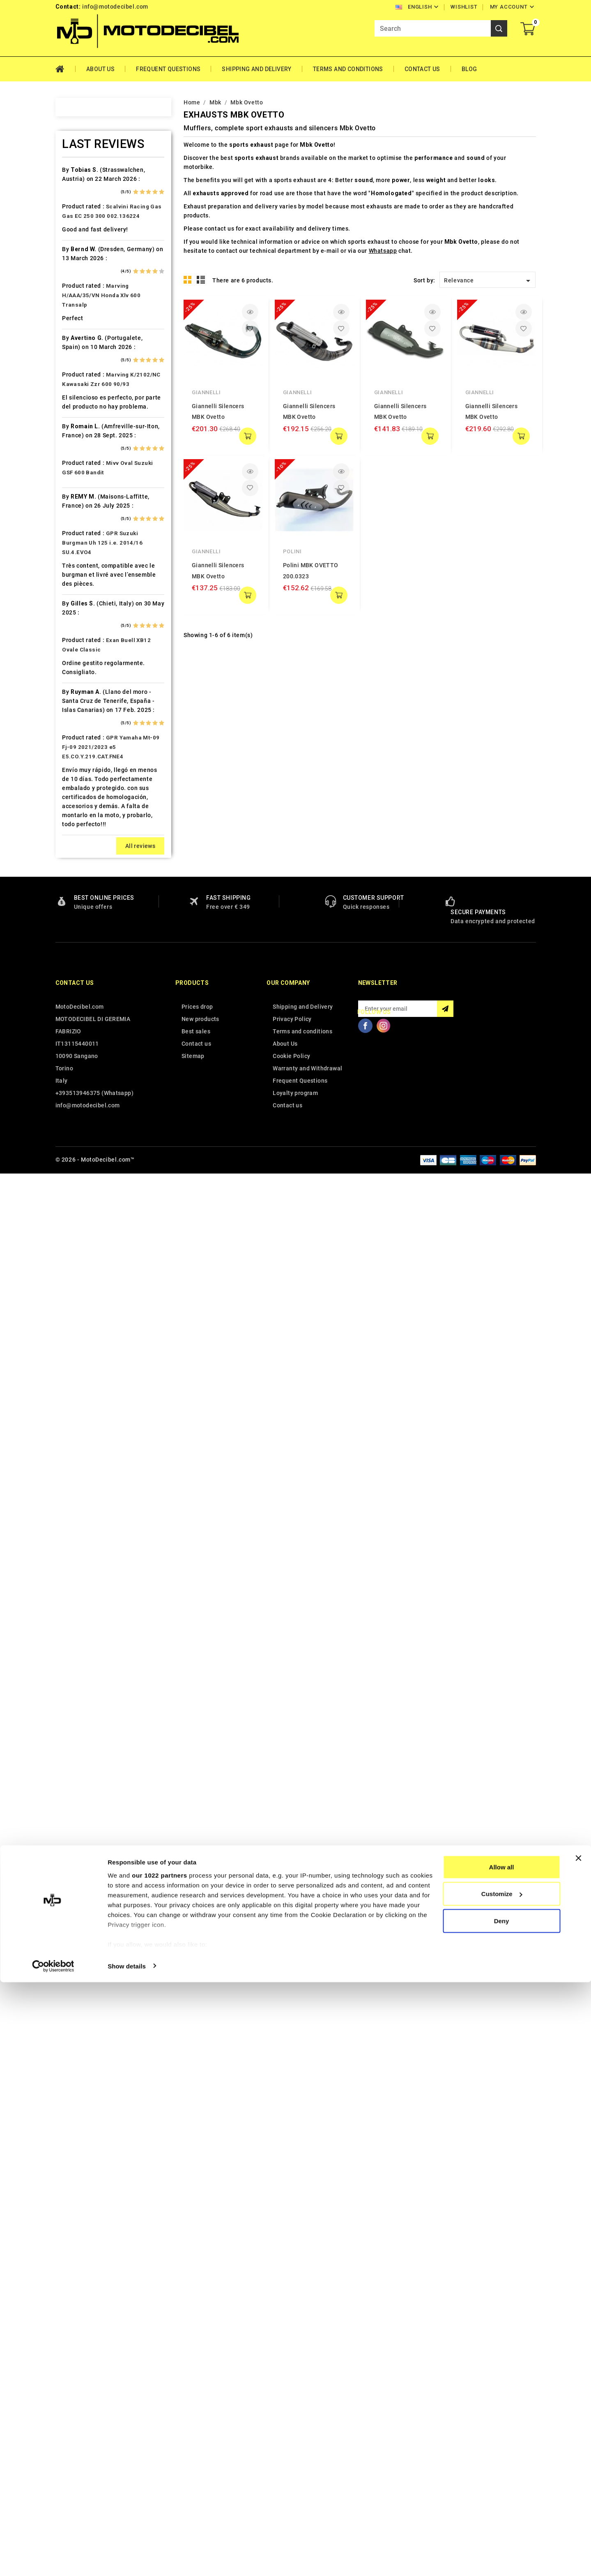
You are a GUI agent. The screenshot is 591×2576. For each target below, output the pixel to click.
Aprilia (81, 246)
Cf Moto (84, 462)
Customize (501, 2487)
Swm (79, 1311)
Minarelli (85, 980)
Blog (469, 69)
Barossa (84, 304)
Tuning (82, 1397)
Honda (81, 692)
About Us (100, 69)
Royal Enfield (91, 1210)
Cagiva (82, 419)
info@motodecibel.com (115, 6)
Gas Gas (84, 620)
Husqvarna (87, 735)
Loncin (82, 923)
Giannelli (206, 392)
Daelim (82, 491)
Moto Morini (90, 1023)
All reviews (140, 2249)
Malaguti (85, 951)
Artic (79, 261)
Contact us (74, 2386)
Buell (79, 390)
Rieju (79, 1196)
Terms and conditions (348, 69)
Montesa (85, 994)
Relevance (488, 281)
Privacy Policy (292, 2422)
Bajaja (81, 289)
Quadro (83, 1181)
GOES (80, 649)
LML (78, 908)
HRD (78, 707)
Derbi (80, 520)
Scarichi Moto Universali (108, 1225)
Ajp (76, 232)
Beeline (83, 318)
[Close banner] (578, 2452)
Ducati (81, 548)
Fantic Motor (91, 592)
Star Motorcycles (97, 1282)
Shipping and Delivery (256, 69)
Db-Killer (85, 505)
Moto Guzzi (89, 1009)
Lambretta (87, 879)
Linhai (81, 894)
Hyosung (85, 750)
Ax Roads (85, 275)
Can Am (83, 433)
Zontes (82, 1469)
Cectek (82, 448)
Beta (78, 347)
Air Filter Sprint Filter (102, 218)
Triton (81, 1368)
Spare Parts (89, 1268)
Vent (78, 1426)
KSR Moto (86, 836)
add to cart (247, 436)
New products (200, 2422)
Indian (81, 764)
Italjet (80, 779)
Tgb (77, 1340)
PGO (78, 1110)
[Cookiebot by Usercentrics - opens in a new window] (53, 2560)
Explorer (84, 563)
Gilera (81, 635)
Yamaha (83, 1455)
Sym (78, 1325)
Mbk (78, 966)
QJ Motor (85, 1167)
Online (81, 1066)
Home (65, 69)
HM (77, 678)
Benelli (82, 333)
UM (77, 1412)
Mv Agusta (87, 1038)
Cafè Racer (88, 405)
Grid (188, 280)
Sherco (82, 1239)
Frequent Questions (168, 69)
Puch (79, 1153)
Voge (79, 1440)
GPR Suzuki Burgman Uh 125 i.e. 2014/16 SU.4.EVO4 (102, 1946)
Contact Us (422, 69)
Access (82, 174)
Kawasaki (85, 793)
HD (76, 664)
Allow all (501, 2460)
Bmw (79, 361)
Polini (292, 551)
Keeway (83, 807)
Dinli (78, 534)
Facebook (365, 2429)
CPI (77, 477)
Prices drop (197, 2410)
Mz (76, 1052)
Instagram (383, 2429)
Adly (78, 189)
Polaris (83, 1138)
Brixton (82, 376)
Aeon (79, 203)
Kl (75, 822)
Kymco (82, 865)
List (201, 280)
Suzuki (82, 1297)
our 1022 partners (159, 2468)
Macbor (83, 937)
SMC (79, 1253)
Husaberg (86, 721)
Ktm (78, 851)
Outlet (81, 1081)
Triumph (84, 1383)
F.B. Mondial (90, 577)
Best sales (196, 2435)
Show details (127, 2559)
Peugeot (84, 1095)
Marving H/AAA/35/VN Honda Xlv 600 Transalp (101, 1699)
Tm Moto (85, 1354)
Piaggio (83, 1124)
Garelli (82, 606)
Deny (501, 2514)
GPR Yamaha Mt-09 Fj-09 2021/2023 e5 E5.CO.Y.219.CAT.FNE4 (110, 2150)
